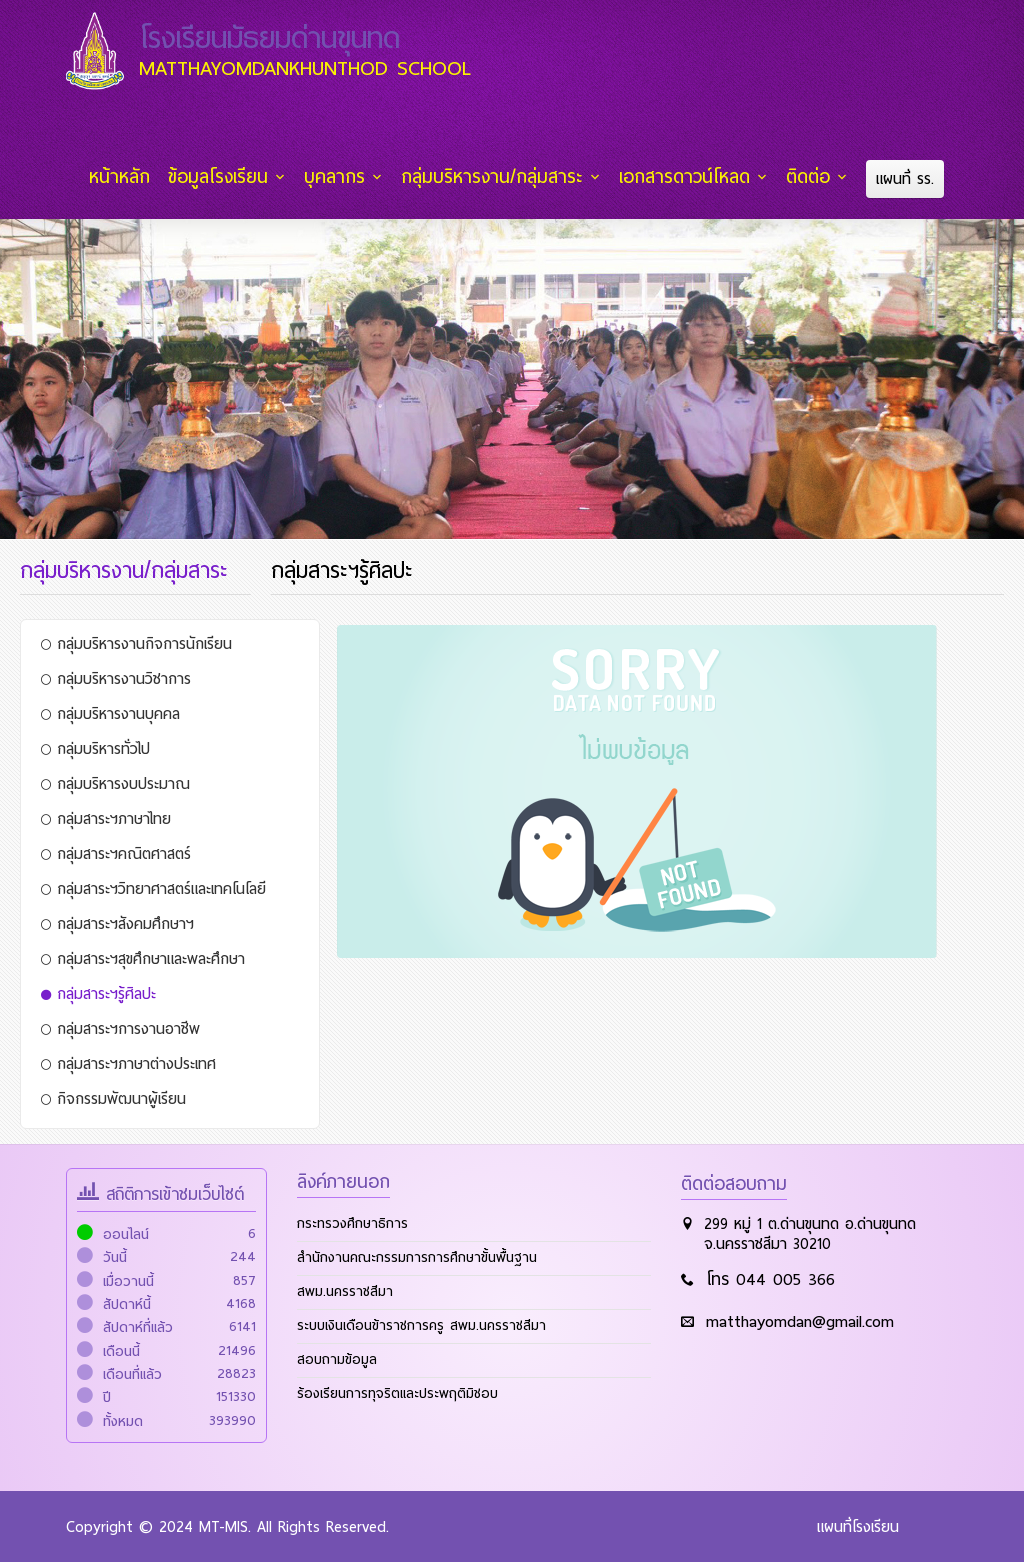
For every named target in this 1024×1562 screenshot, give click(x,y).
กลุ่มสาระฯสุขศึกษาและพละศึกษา (143, 958)
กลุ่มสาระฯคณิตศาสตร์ (116, 853)
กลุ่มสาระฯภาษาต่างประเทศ (128, 1063)
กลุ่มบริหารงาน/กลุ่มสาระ (496, 177)
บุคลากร (339, 177)
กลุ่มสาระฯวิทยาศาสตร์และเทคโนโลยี (153, 888)
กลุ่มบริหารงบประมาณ (115, 783)
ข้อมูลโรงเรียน (224, 177)
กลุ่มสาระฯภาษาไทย (106, 818)
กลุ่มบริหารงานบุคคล (110, 713)
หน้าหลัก (126, 177)
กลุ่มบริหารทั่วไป (95, 748)
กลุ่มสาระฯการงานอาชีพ (120, 1028)
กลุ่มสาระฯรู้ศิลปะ (98, 993)
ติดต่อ (810, 177)
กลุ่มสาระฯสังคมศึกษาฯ (117, 923)
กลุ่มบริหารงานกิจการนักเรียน (136, 643)
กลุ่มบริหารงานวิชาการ (116, 678)
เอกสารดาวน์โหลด (687, 177)
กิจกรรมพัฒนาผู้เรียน (113, 1098)
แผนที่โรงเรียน (858, 1526)
